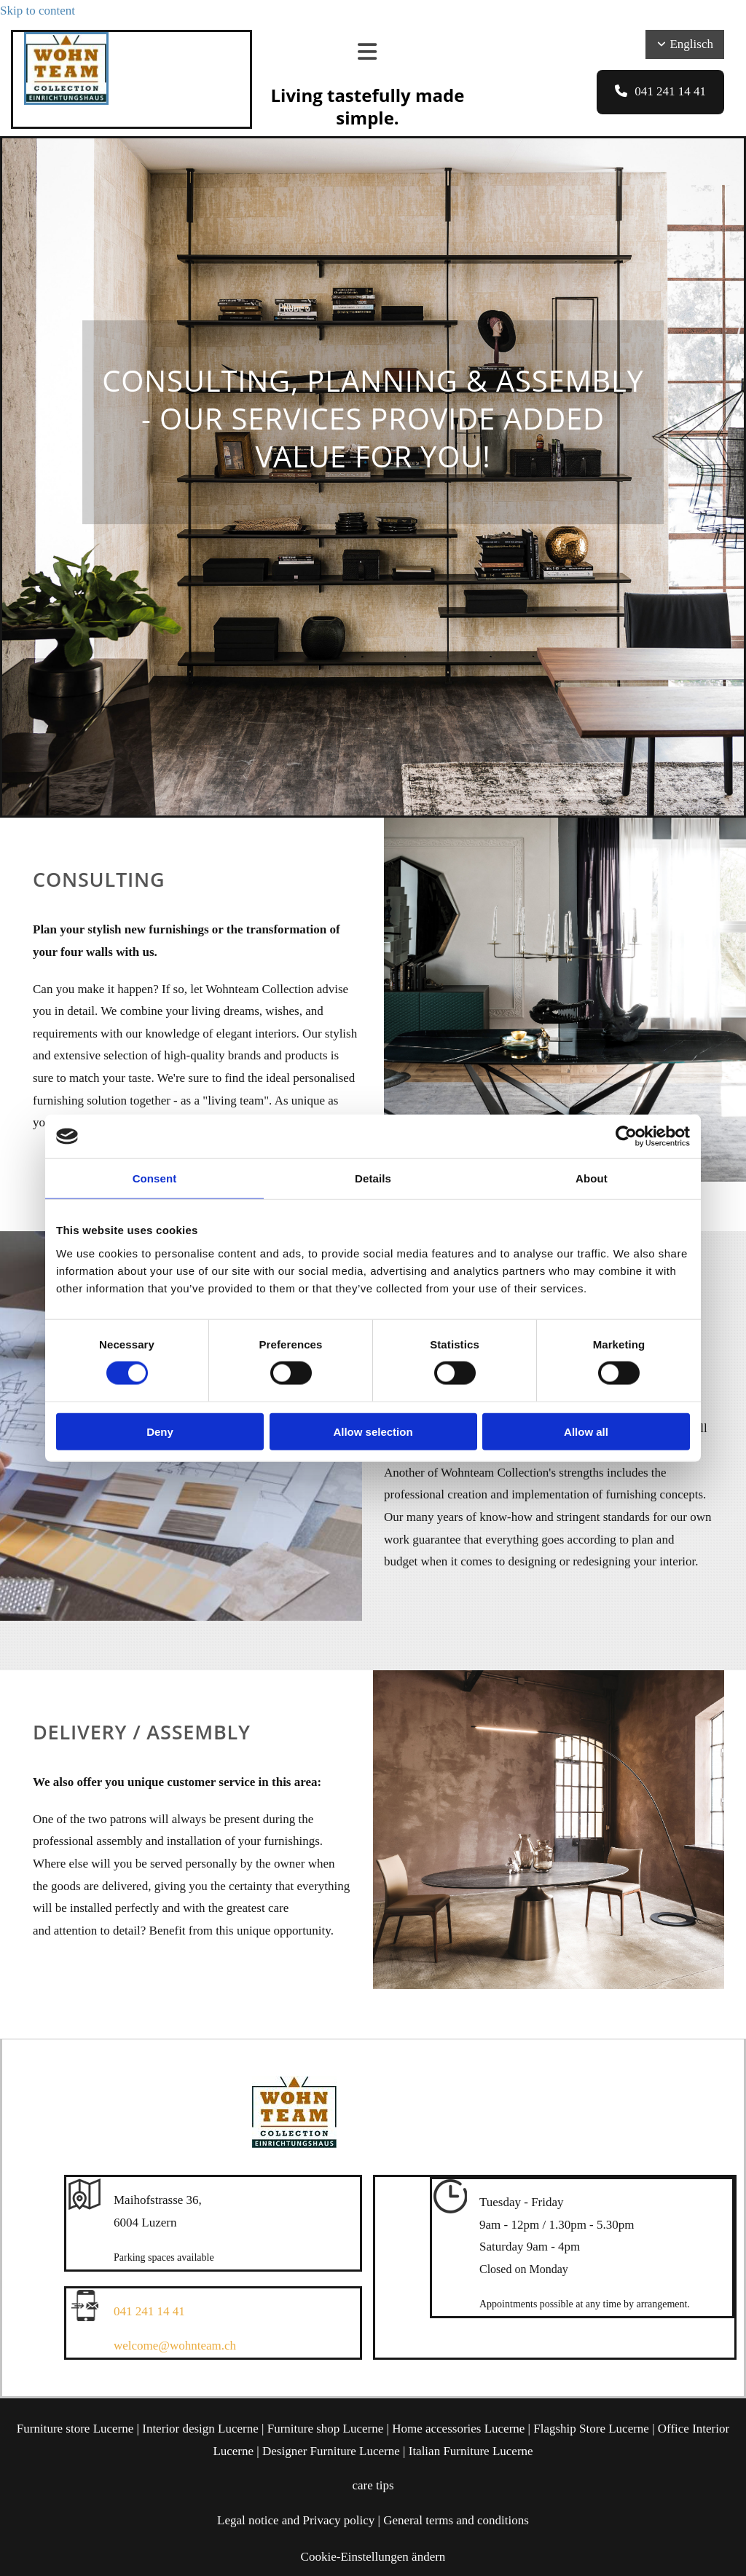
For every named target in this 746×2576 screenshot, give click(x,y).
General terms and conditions (456, 2520)
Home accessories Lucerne (458, 2428)
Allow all (586, 1431)
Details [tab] (373, 1178)
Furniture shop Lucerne (325, 2428)
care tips (372, 2485)
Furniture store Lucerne (75, 2428)
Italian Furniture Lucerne (471, 2451)
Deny (159, 1431)
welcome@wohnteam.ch (175, 2345)
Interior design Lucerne (200, 2428)
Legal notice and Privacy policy (295, 2520)
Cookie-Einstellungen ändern (373, 2557)
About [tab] (592, 1178)
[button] (660, 92)
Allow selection (372, 1431)
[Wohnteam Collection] (66, 101)
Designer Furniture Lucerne (331, 2451)
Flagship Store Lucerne (591, 2428)
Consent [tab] (155, 1178)
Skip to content (37, 10)
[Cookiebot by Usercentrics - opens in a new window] (626, 1136)
